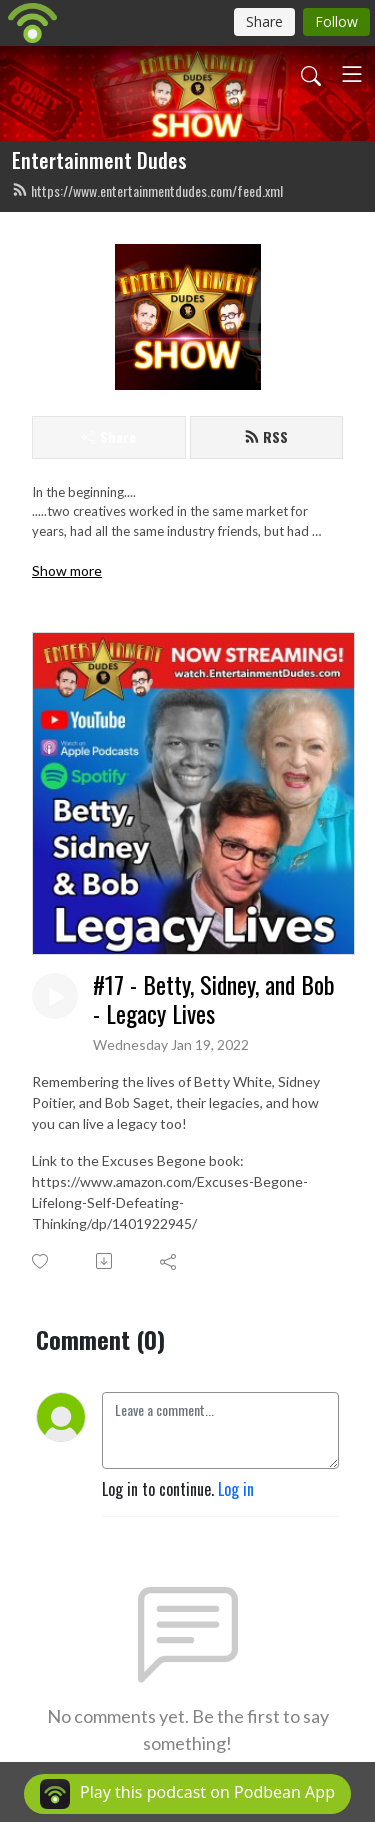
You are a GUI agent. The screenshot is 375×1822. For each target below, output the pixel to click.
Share (109, 436)
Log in (236, 1489)
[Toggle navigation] (352, 74)
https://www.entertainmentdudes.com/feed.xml (147, 190)
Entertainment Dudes (99, 160)
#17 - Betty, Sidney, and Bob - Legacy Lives (214, 999)
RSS (266, 436)
